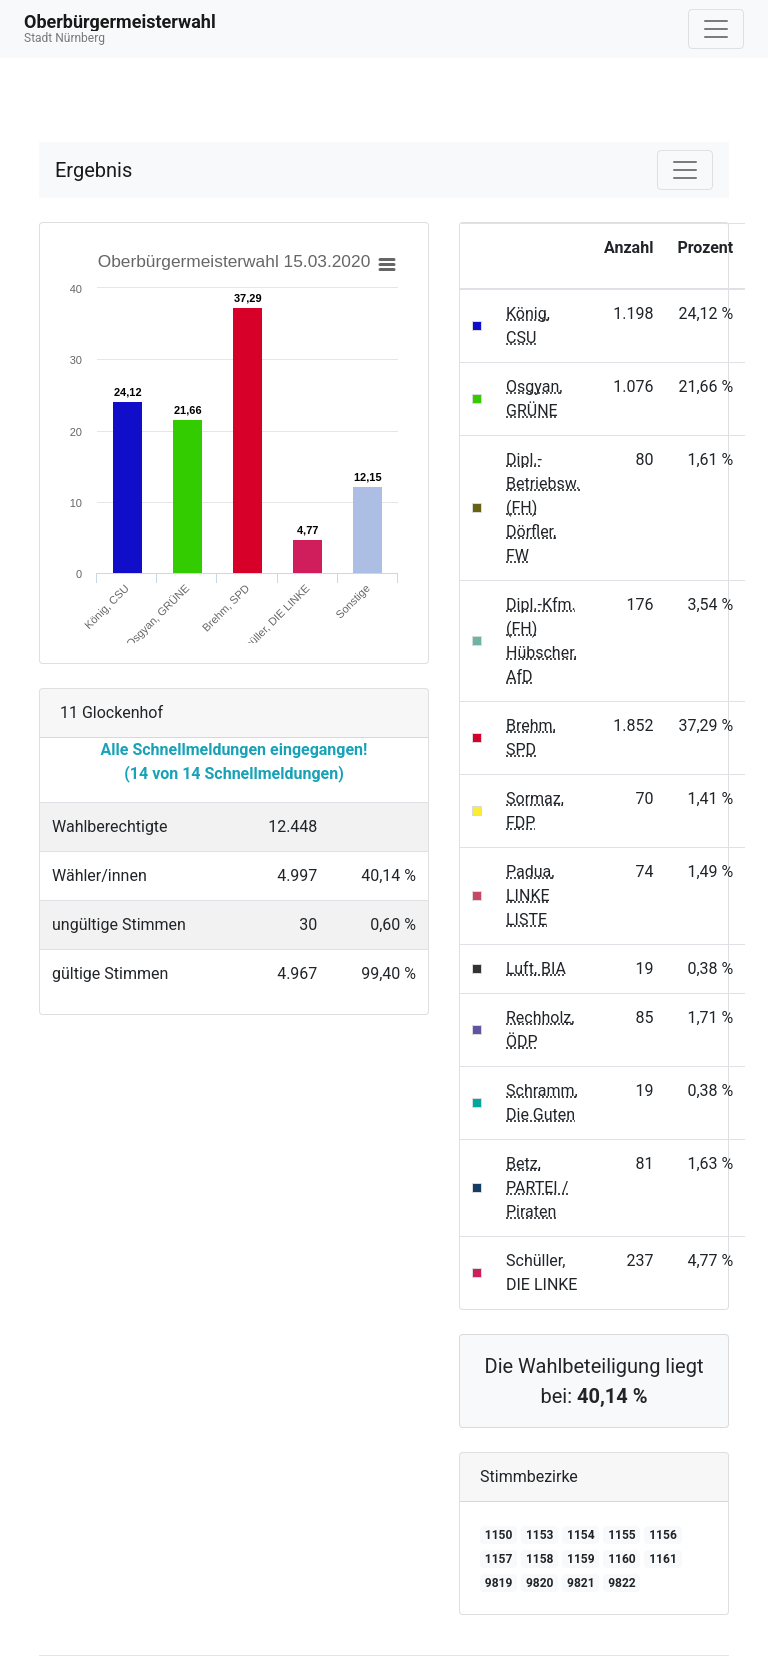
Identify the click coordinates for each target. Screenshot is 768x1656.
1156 (663, 1535)
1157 (499, 1559)
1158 (540, 1559)
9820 (540, 1583)
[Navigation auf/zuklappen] (716, 29)
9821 (581, 1583)
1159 (581, 1559)
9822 (622, 1583)
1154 (581, 1535)
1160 (622, 1559)
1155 (622, 1535)
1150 (499, 1535)
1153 (540, 1535)
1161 (663, 1559)
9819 (499, 1583)
